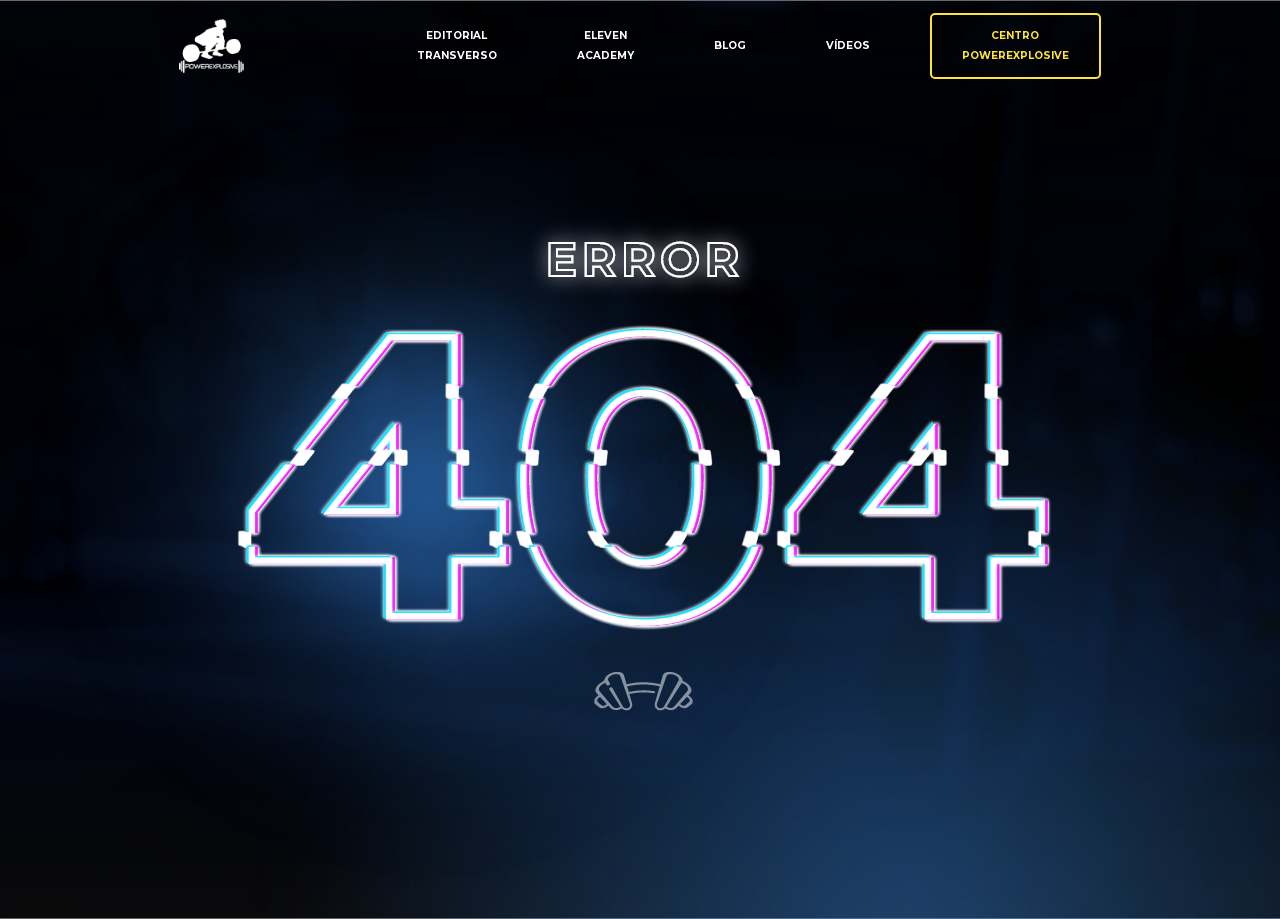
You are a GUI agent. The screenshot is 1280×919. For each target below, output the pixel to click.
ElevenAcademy (605, 45)
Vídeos (848, 45)
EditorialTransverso (457, 45)
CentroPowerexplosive (1015, 45)
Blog (730, 45)
